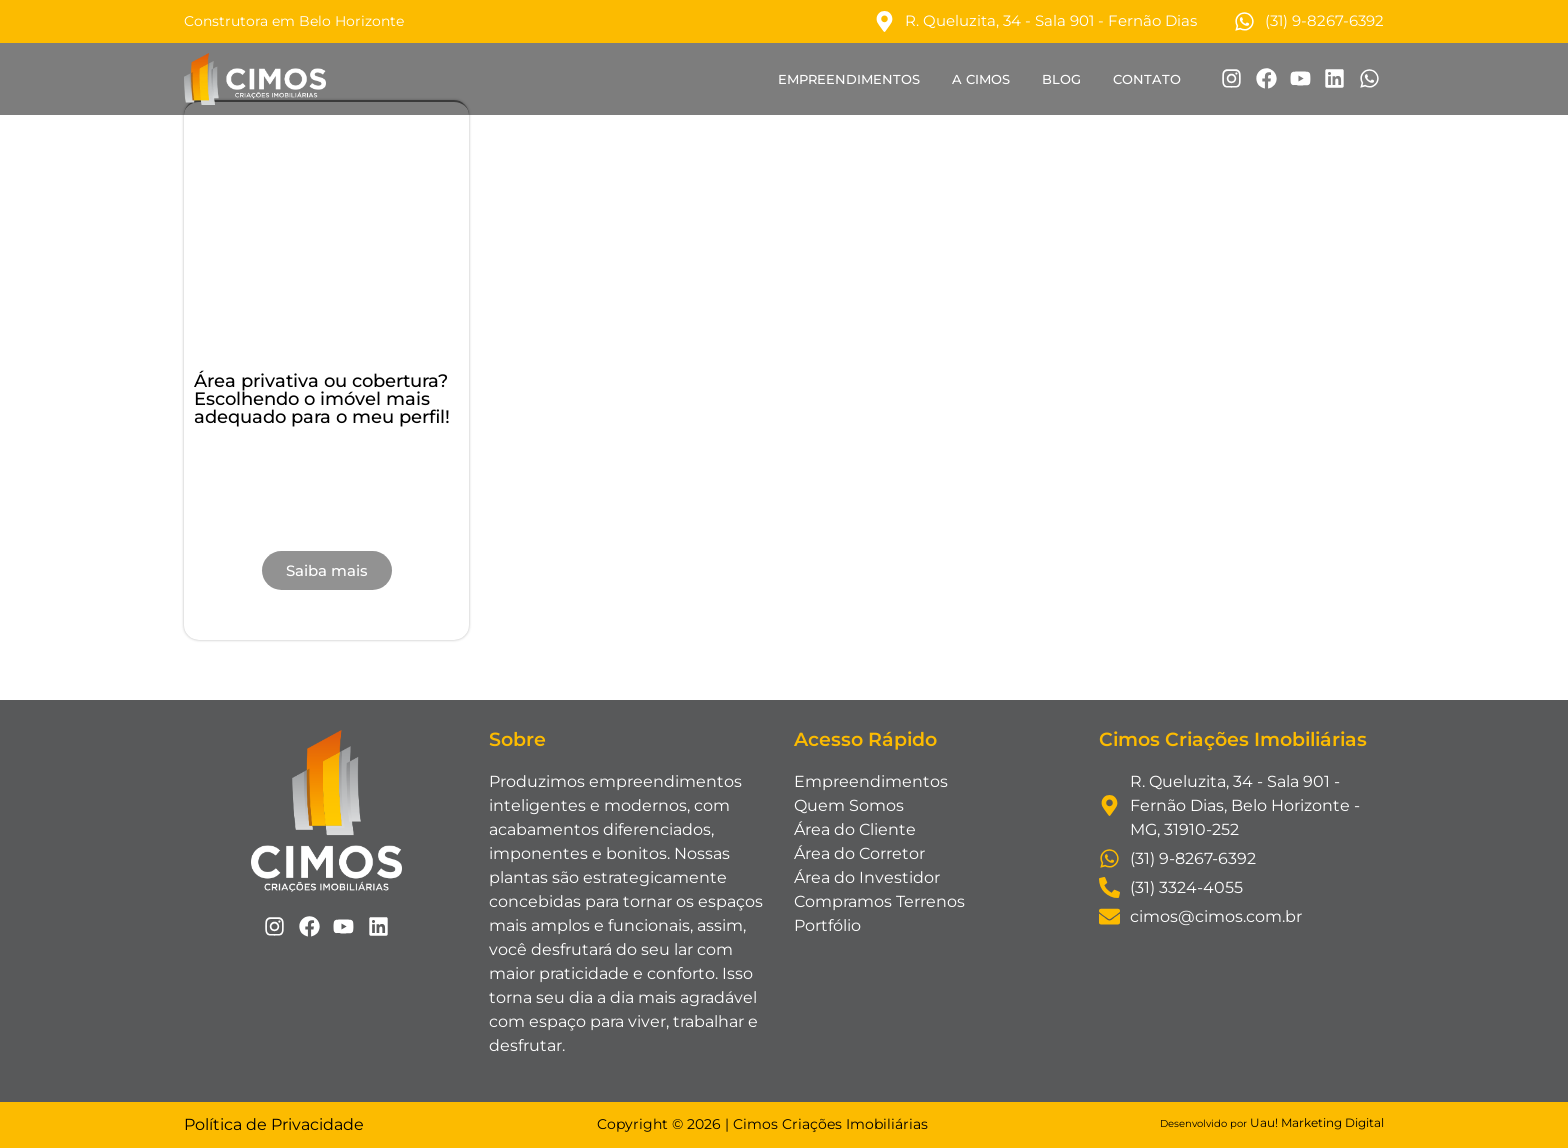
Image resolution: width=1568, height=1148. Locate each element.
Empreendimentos (849, 79)
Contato (1147, 79)
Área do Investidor (867, 877)
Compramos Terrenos (879, 901)
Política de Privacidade (274, 1124)
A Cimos (981, 79)
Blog (1061, 79)
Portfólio (827, 925)
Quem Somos (849, 805)
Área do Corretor (859, 853)
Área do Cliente (855, 829)
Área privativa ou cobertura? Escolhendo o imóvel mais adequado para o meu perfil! (322, 399)
